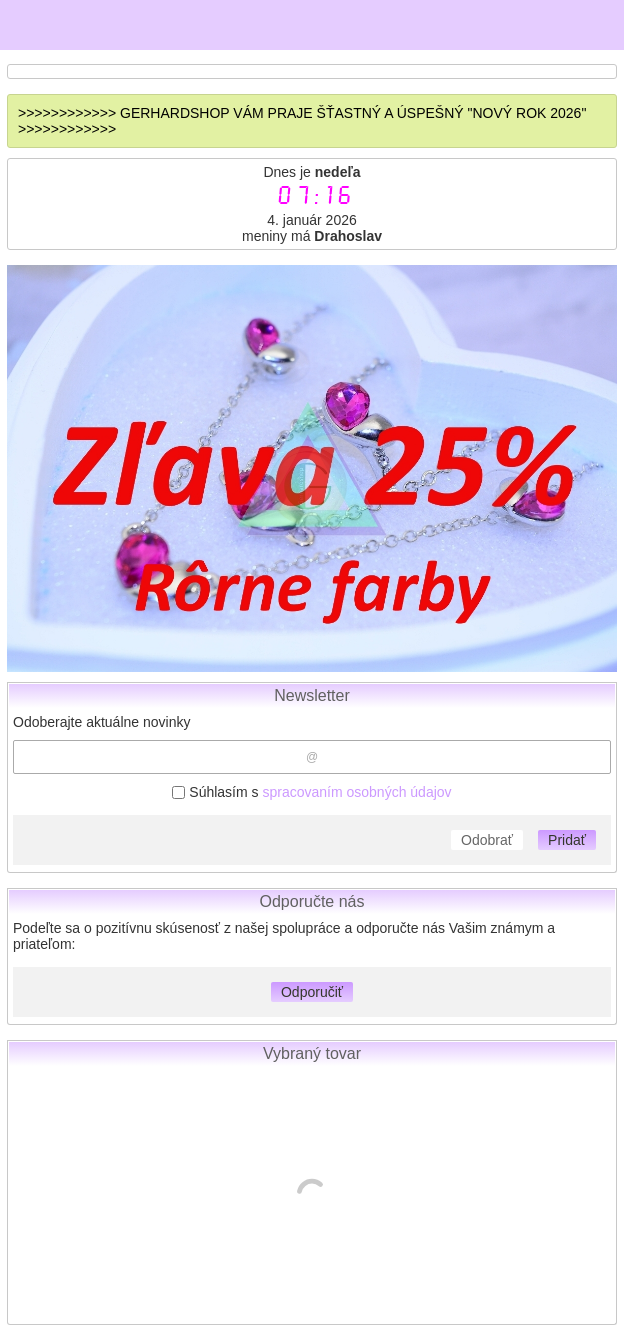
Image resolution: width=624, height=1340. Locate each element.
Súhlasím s (311, 792)
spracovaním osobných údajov (356, 792)
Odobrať (487, 840)
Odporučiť (312, 992)
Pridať (567, 840)
